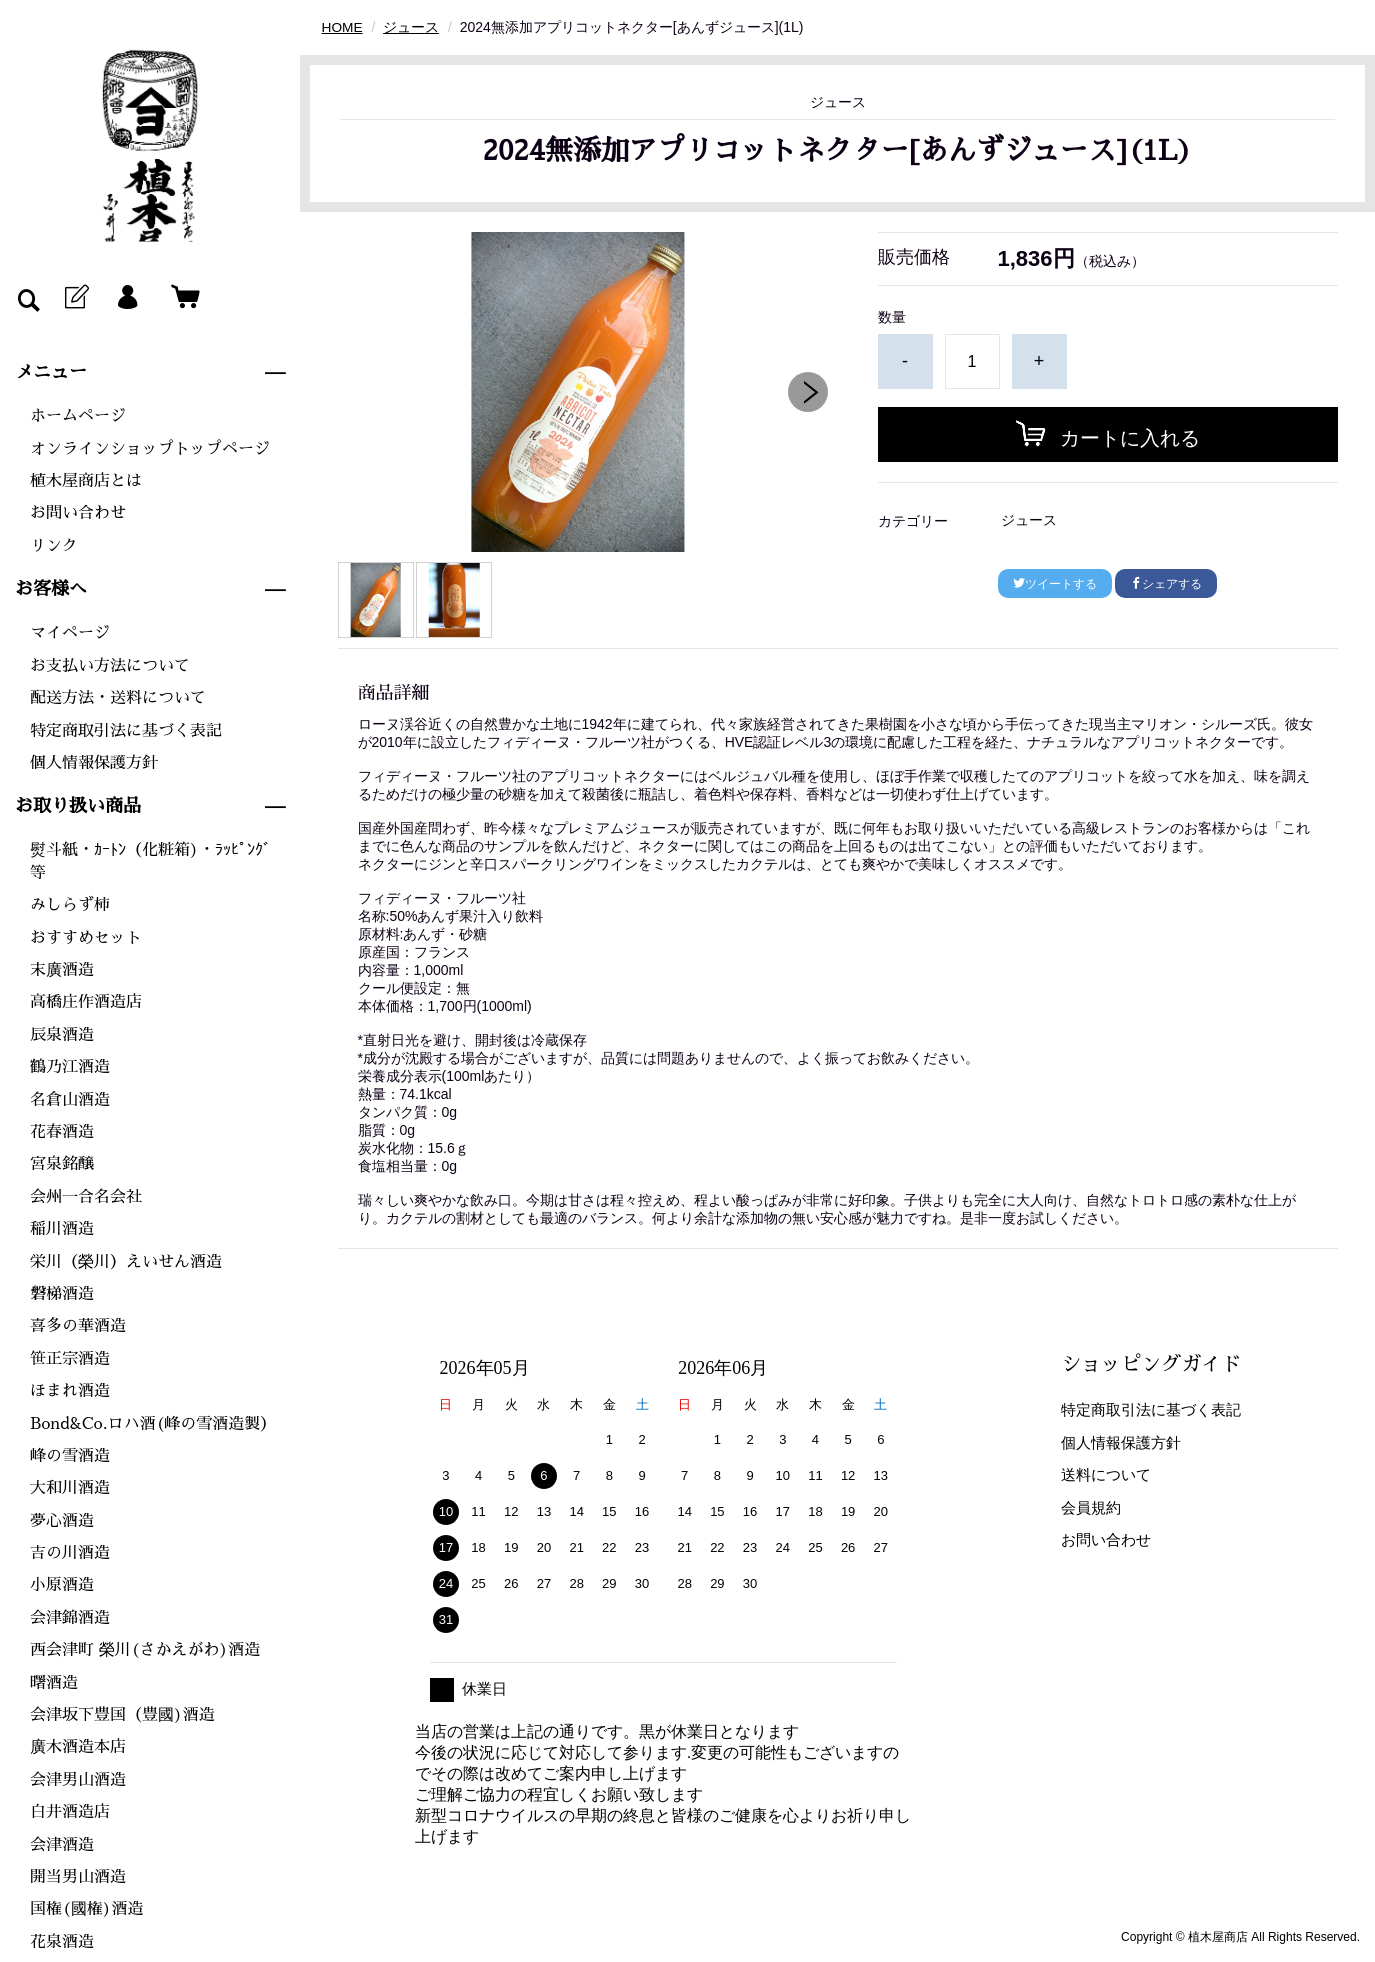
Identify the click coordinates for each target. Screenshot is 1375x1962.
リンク (54, 546)
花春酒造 (62, 1132)
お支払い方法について (110, 666)
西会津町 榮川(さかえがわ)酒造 (145, 1650)
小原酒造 (62, 1585)
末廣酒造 (62, 970)
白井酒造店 (70, 1812)
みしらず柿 (70, 905)
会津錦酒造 (70, 1618)
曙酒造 (54, 1683)
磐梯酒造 (62, 1294)
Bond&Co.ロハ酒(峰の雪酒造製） (153, 1424)
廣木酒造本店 (78, 1747)
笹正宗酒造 (70, 1359)
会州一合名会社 (86, 1197)
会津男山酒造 (78, 1780)
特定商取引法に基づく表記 (126, 731)
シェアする (1166, 584)
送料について (1106, 1474)
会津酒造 (62, 1845)
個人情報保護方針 (94, 763)
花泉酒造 (62, 1942)
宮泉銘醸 (62, 1164)
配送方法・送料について (118, 698)
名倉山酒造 (70, 1100)
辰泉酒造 (62, 1035)
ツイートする (1055, 584)
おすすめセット (86, 938)
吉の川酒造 (70, 1553)
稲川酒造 (62, 1229)
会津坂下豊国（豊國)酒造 (122, 1715)
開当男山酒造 (78, 1877)
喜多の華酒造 (78, 1326)
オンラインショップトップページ (150, 449)
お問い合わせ (78, 513)
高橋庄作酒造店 (86, 1002)
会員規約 (1091, 1506)
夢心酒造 (62, 1521)
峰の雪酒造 (70, 1456)
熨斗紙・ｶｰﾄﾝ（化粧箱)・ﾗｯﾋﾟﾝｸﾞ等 (150, 861)
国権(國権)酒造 (86, 1909)
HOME (343, 27)
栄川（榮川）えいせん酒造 (126, 1262)
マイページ (70, 633)
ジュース (412, 27)
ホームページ (78, 416)
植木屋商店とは (86, 481)
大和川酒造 (70, 1488)
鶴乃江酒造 (70, 1067)
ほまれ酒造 (70, 1391)
